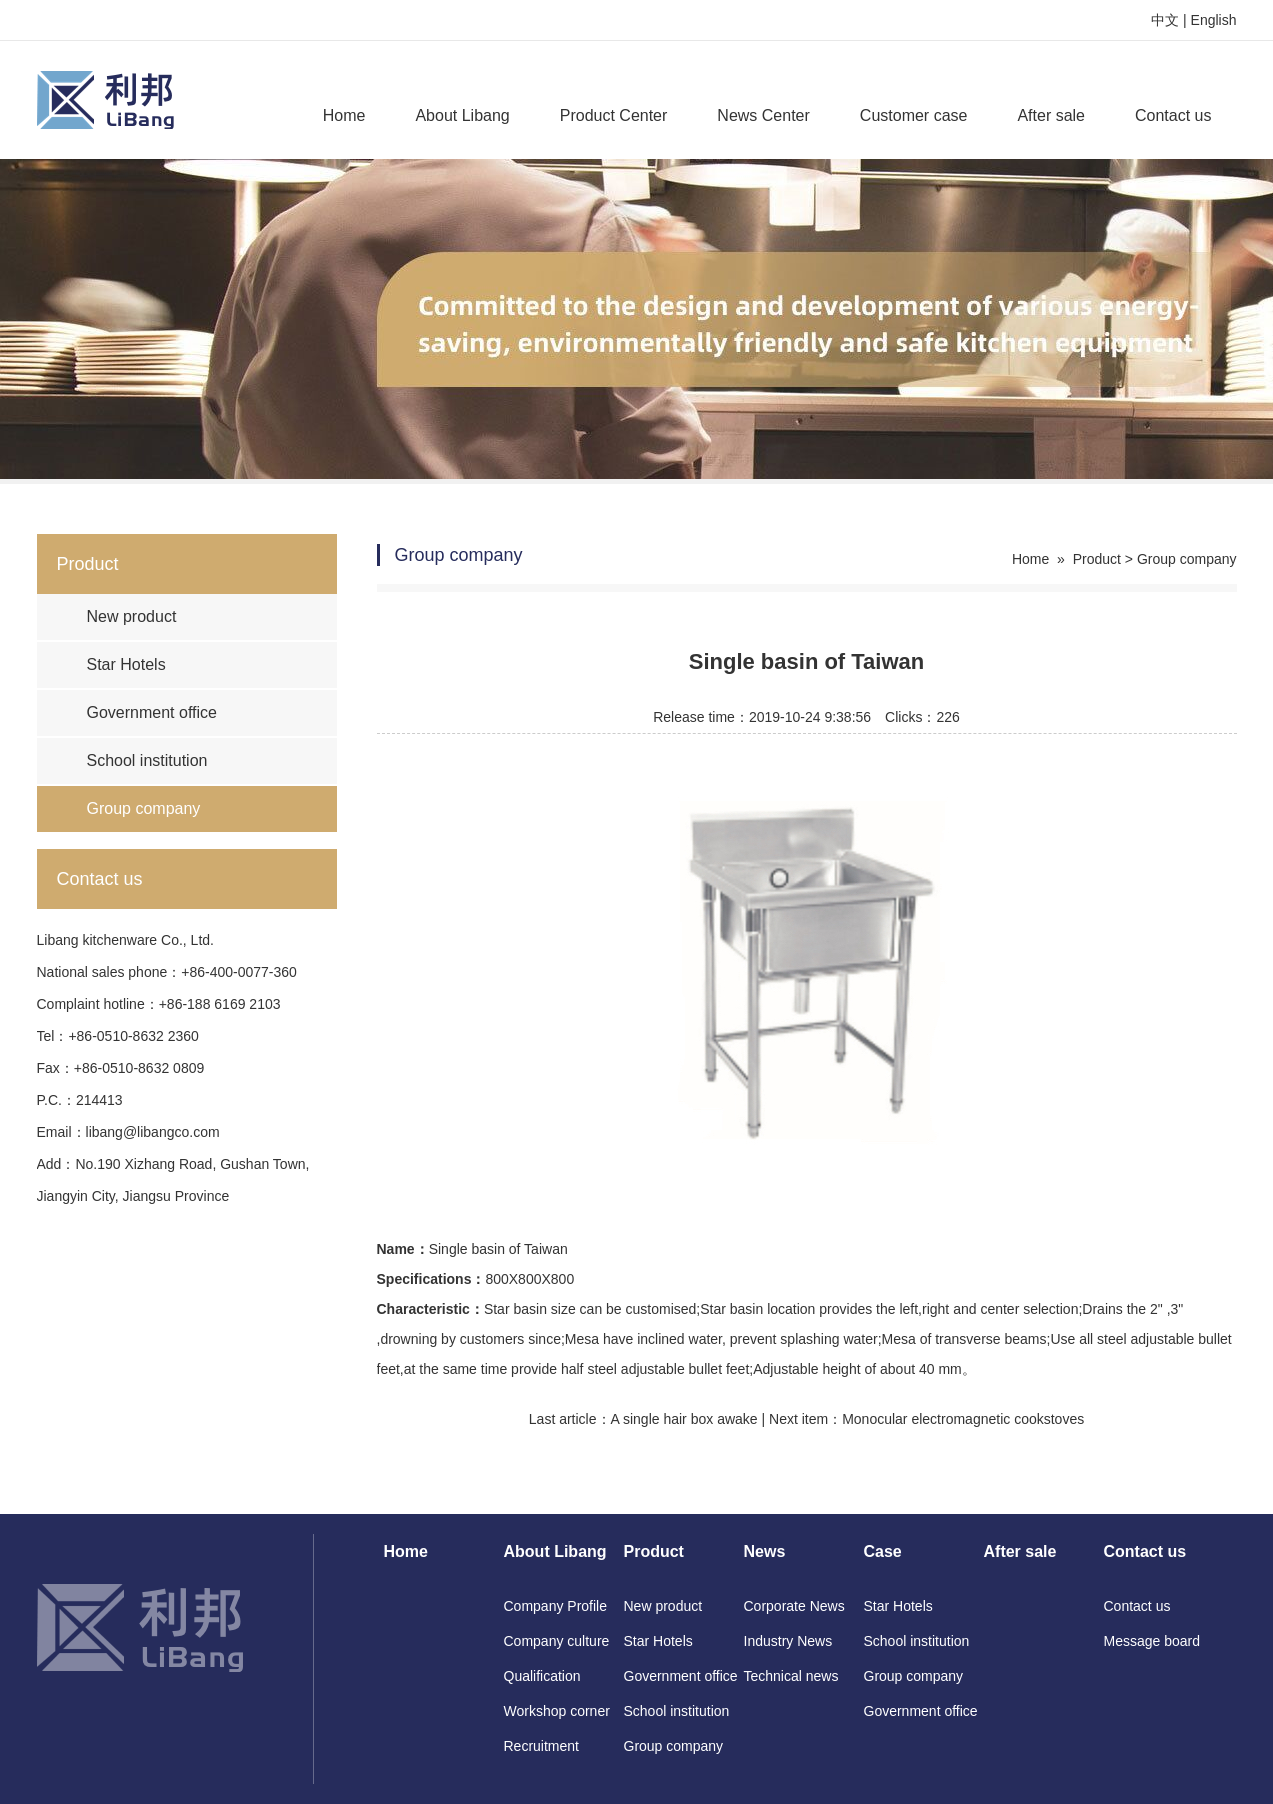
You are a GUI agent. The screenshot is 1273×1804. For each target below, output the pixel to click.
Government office (152, 712)
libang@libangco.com (153, 1132)
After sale (1051, 115)
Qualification (542, 1676)
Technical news (791, 1676)
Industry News (788, 1641)
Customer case (914, 115)
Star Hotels (126, 664)
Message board (1152, 1641)
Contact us (1173, 115)
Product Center (614, 115)
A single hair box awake (684, 1419)
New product (132, 616)
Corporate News (794, 1606)
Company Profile (556, 1606)
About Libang (462, 115)
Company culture (557, 1641)
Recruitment (541, 1746)
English (1214, 20)
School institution (147, 760)
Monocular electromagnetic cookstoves (963, 1419)
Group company (144, 808)
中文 (1165, 20)
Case (883, 1551)
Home (344, 115)
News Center (763, 115)
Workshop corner (557, 1711)
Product (1097, 559)
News (765, 1551)
